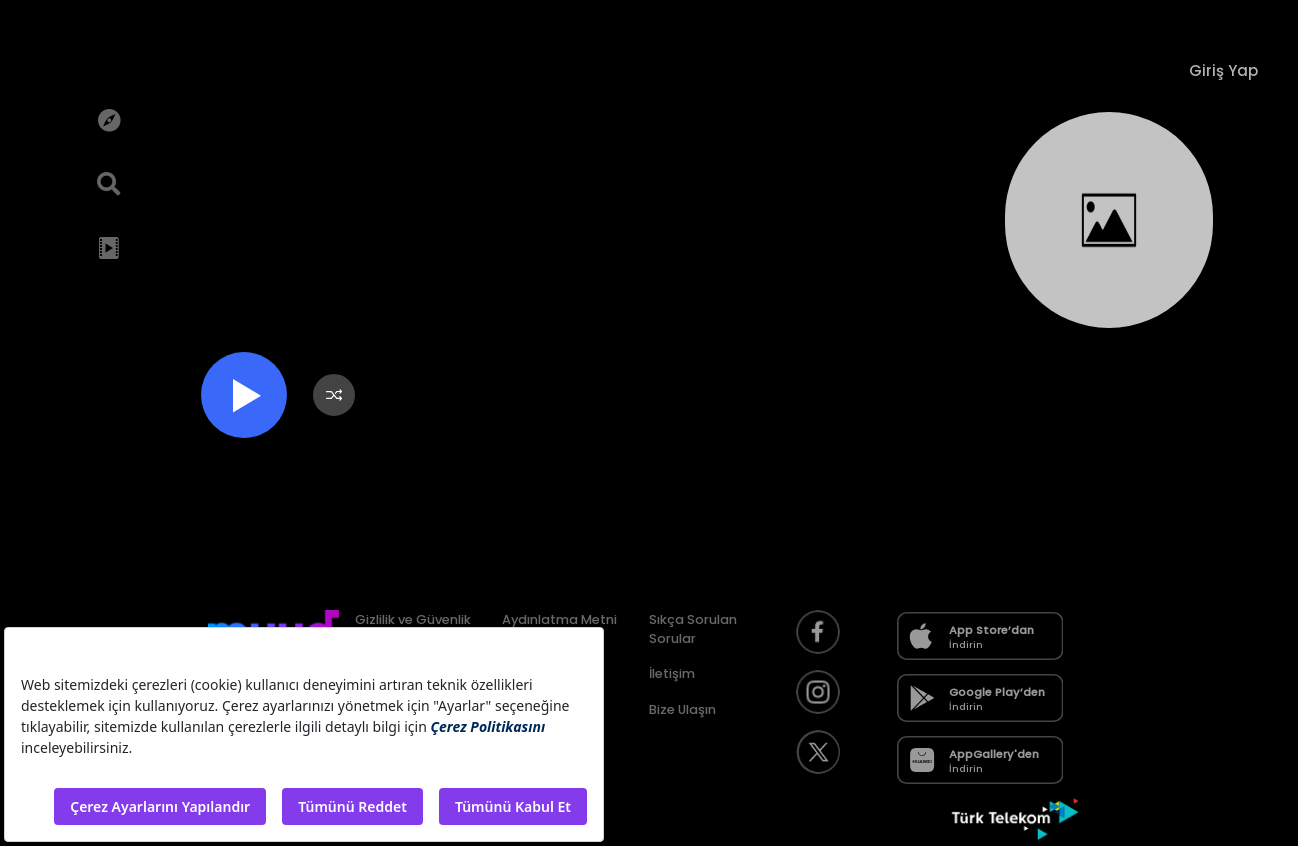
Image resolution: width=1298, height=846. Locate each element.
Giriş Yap (1223, 70)
